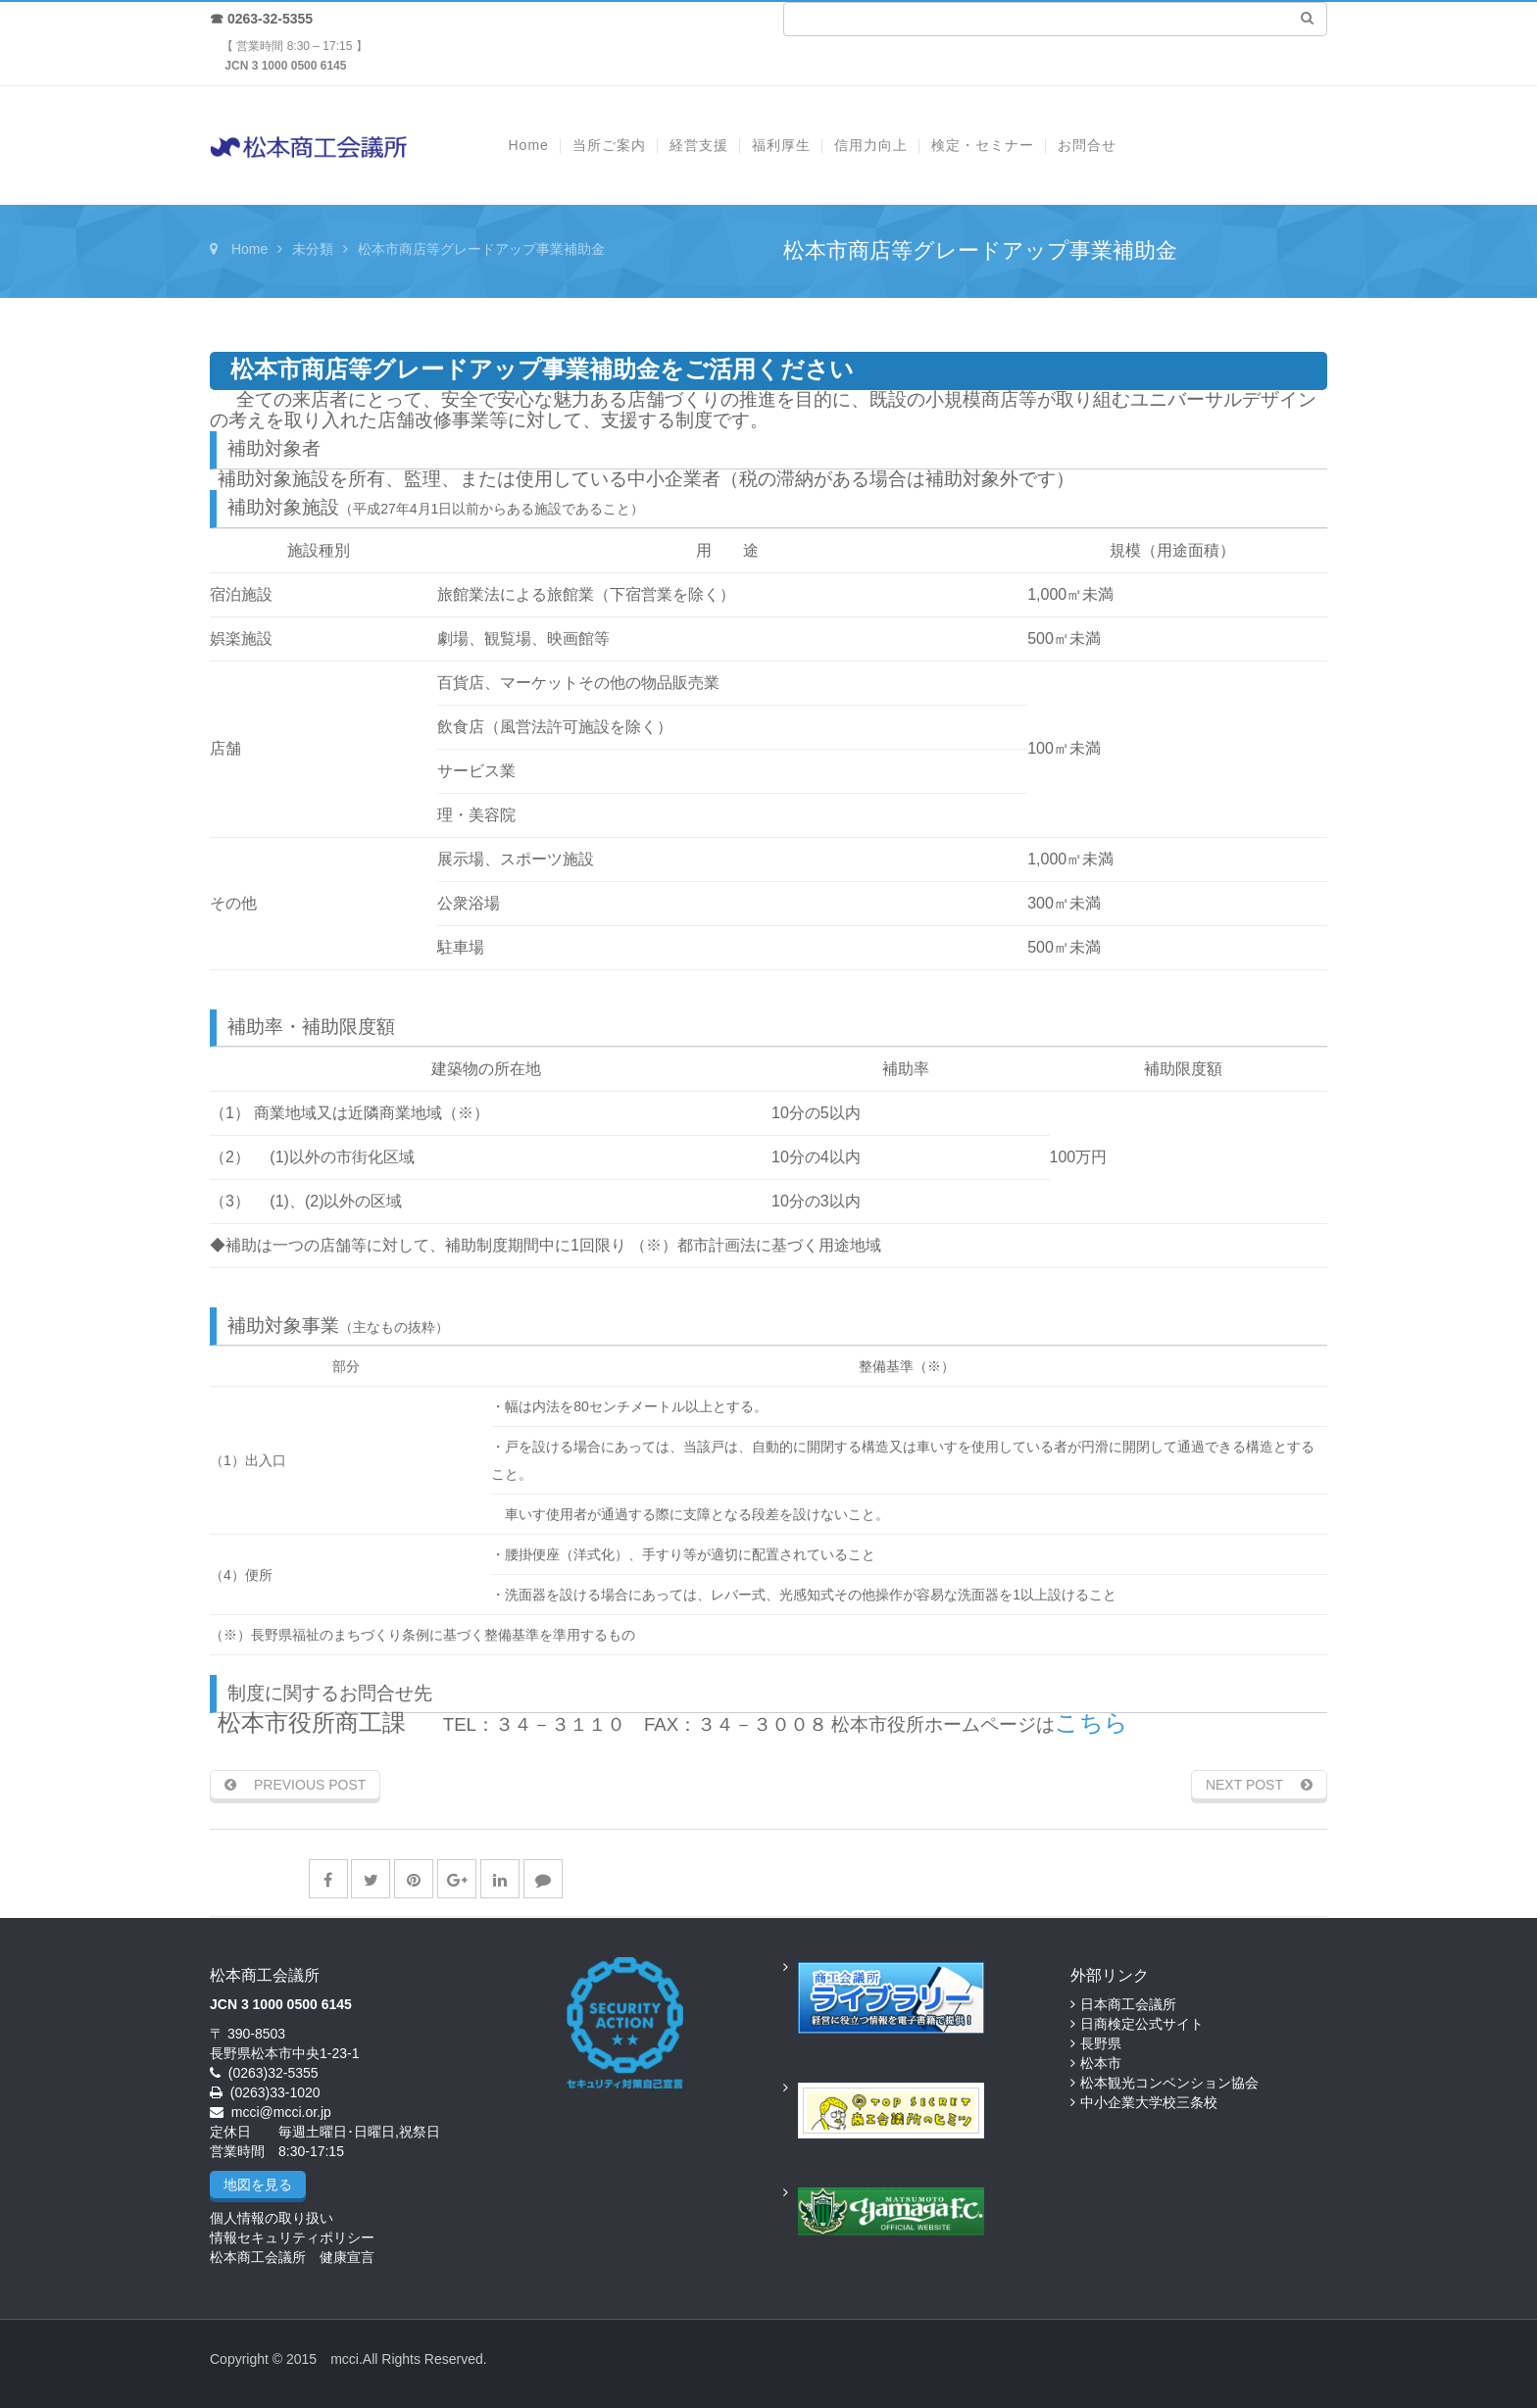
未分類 (312, 249)
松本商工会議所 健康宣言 (292, 2257)
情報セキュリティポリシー (292, 2237)
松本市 (1100, 2063)
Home (249, 249)
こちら (1091, 1722)
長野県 (1100, 2043)
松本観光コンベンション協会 (1169, 2082)
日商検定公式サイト (1142, 2024)
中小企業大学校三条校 (1148, 2102)
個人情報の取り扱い (271, 2218)
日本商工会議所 (1128, 2004)
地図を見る (257, 2184)
